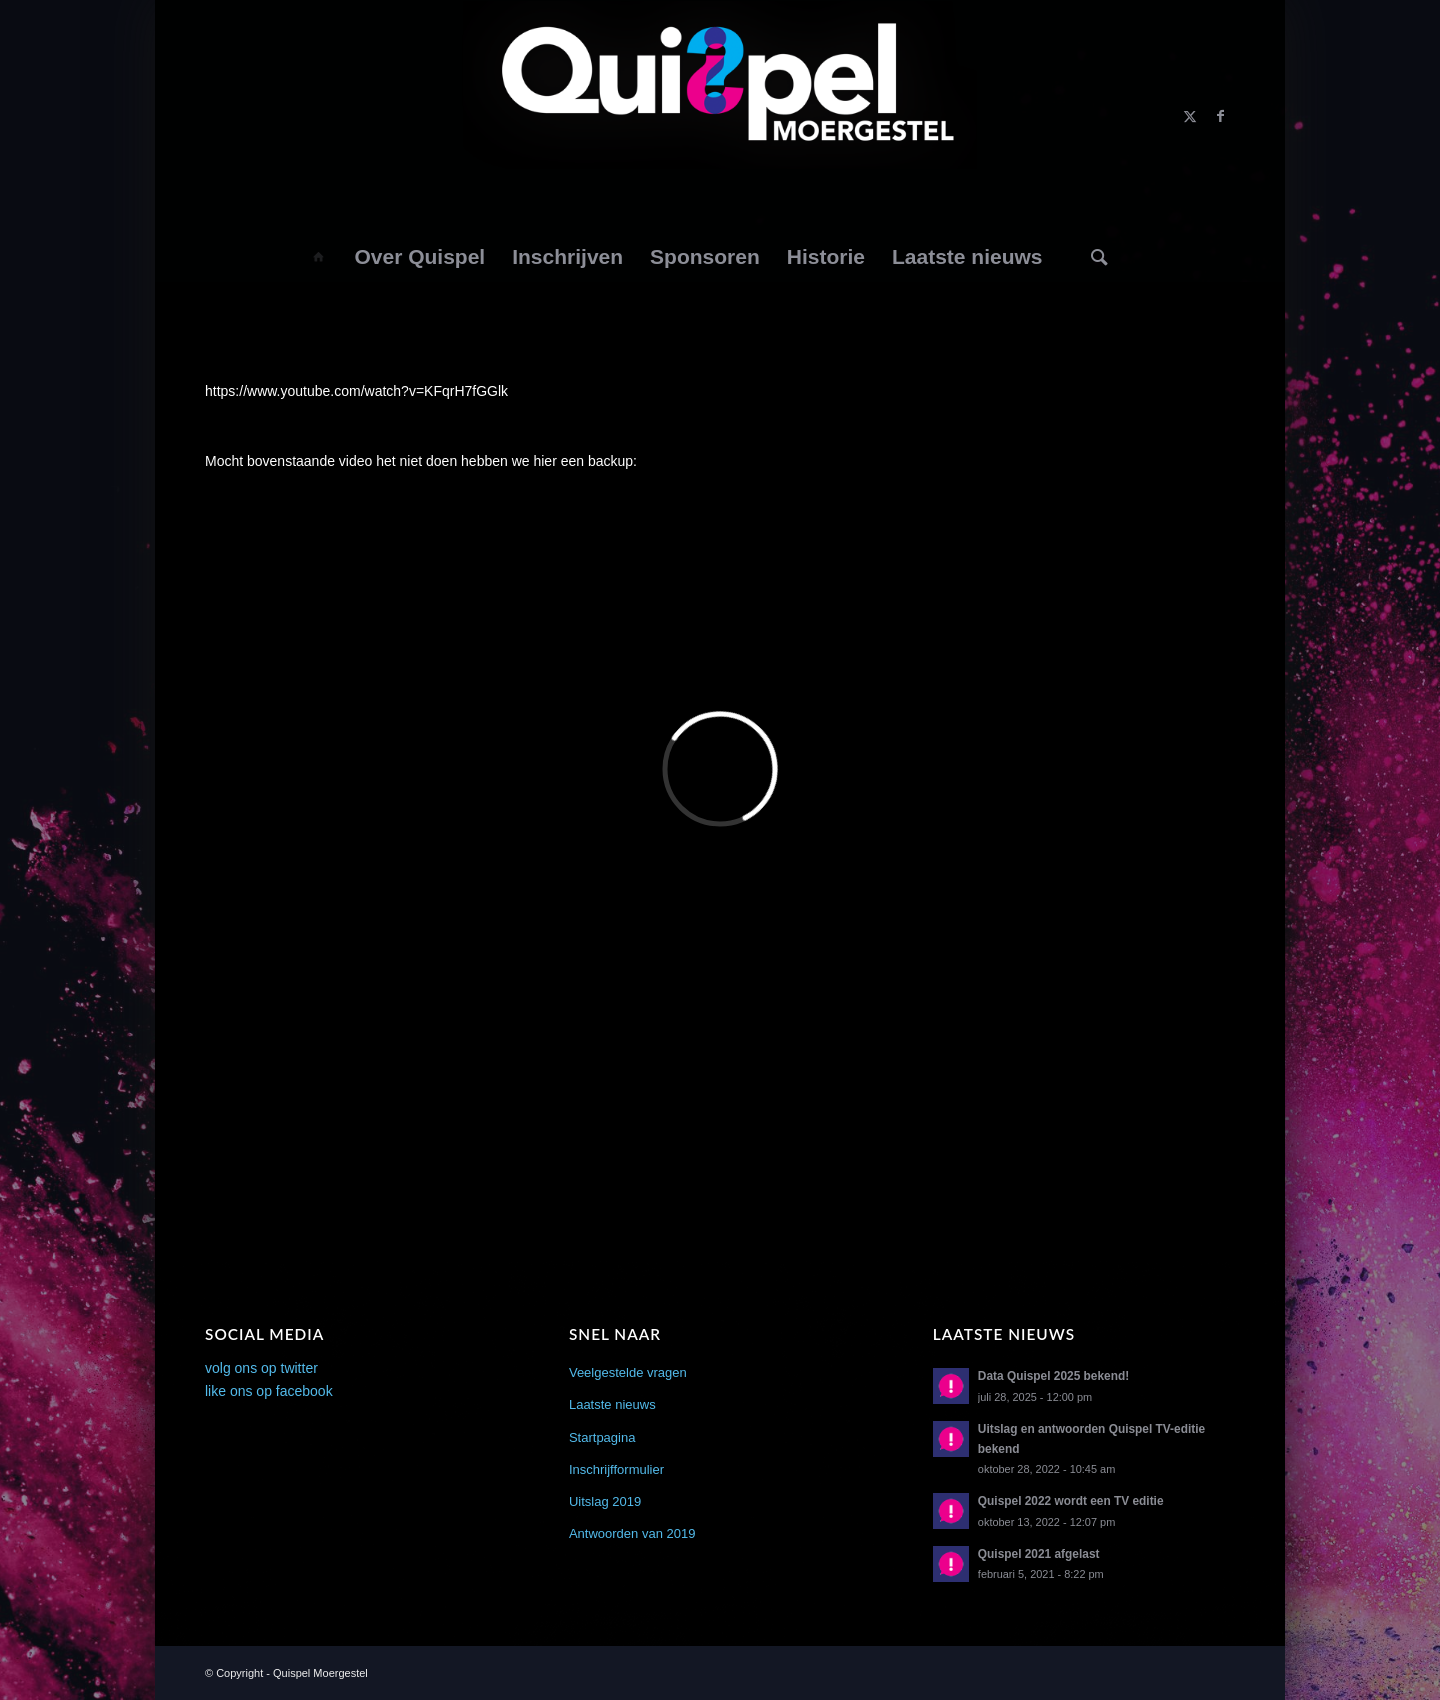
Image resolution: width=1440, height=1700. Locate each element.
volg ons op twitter (261, 1368)
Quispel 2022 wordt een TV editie (1071, 1501)
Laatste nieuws (612, 1404)
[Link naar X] (1190, 116)
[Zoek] (1100, 257)
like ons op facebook (269, 1391)
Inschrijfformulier (616, 1469)
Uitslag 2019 (605, 1501)
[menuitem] (317, 257)
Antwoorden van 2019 (632, 1533)
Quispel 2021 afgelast (1039, 1554)
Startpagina (602, 1437)
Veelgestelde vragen (628, 1372)
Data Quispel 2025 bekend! (1053, 1376)
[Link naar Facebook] (1220, 116)
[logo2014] (720, 116)
